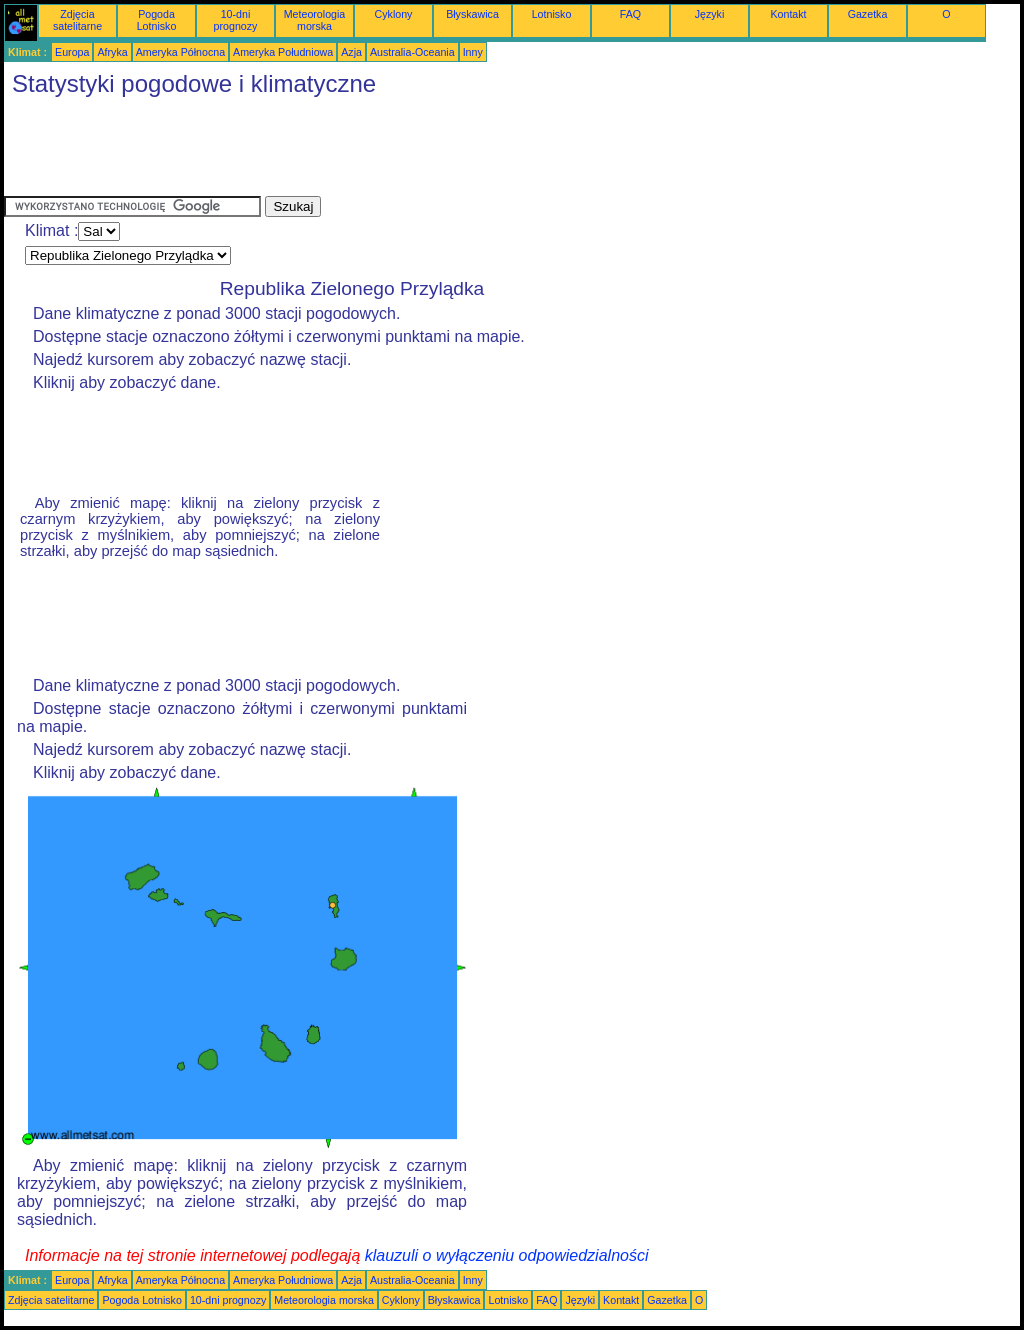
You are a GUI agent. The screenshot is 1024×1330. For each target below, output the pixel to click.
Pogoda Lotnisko (157, 20)
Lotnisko (552, 14)
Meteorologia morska (315, 20)
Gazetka (868, 14)
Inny (473, 52)
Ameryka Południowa (283, 52)
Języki (710, 14)
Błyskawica (472, 14)
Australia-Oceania (412, 52)
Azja (351, 52)
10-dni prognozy (236, 20)
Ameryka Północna (180, 52)
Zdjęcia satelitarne (77, 20)
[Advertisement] (368, 151)
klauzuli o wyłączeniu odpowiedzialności (507, 1255)
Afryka (112, 52)
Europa (72, 52)
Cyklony (394, 14)
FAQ (630, 14)
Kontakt (788, 14)
